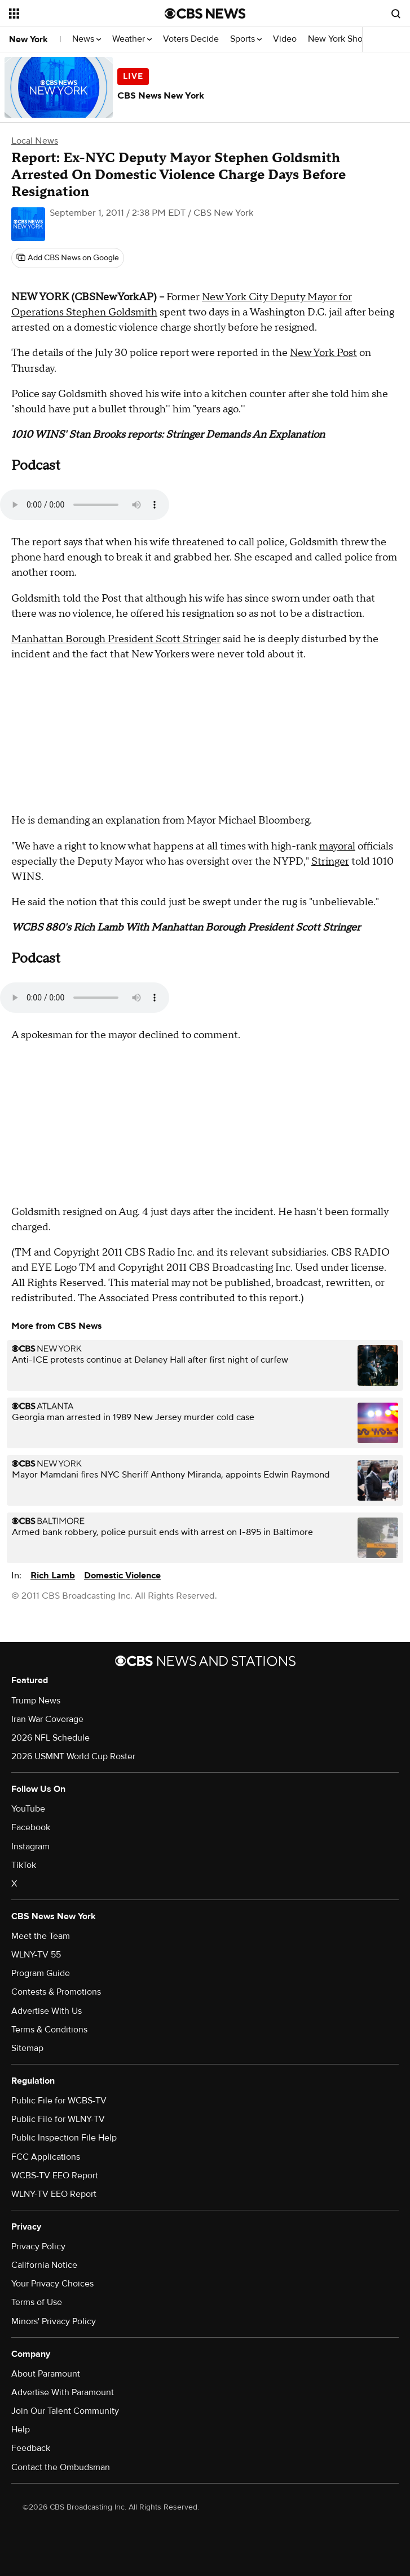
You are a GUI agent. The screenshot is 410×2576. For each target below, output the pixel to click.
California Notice (44, 2265)
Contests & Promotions (56, 1991)
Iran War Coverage (47, 1719)
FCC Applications (45, 2156)
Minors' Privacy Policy (53, 2321)
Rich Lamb (52, 1575)
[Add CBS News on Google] (67, 258)
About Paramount (45, 2373)
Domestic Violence (122, 1575)
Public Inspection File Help (64, 2137)
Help (20, 2429)
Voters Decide (191, 39)
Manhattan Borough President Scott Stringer (116, 639)
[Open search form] (396, 13)
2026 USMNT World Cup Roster (73, 1756)
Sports (246, 39)
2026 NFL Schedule (50, 1737)
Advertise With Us (46, 2011)
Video (285, 39)
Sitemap (27, 2048)
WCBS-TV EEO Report (54, 2175)
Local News (34, 140)
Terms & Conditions (49, 2029)
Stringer (330, 861)
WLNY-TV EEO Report (53, 2194)
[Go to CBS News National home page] (205, 13)
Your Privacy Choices (52, 2283)
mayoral (337, 846)
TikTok (23, 1865)
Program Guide (40, 1973)
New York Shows (344, 39)
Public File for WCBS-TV (59, 2100)
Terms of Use (36, 2302)
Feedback (30, 2448)
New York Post (323, 352)
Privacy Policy (38, 2246)
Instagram (30, 1846)
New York (28, 39)
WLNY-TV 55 (36, 1954)
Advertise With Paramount (62, 2392)
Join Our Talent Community (65, 2410)
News (86, 39)
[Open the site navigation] (74, 13)
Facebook (30, 1827)
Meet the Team (40, 1936)
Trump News (35, 1700)
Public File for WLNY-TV (58, 2119)
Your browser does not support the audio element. (84, 505)
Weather (132, 39)
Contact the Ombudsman (60, 2467)
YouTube (28, 1808)
